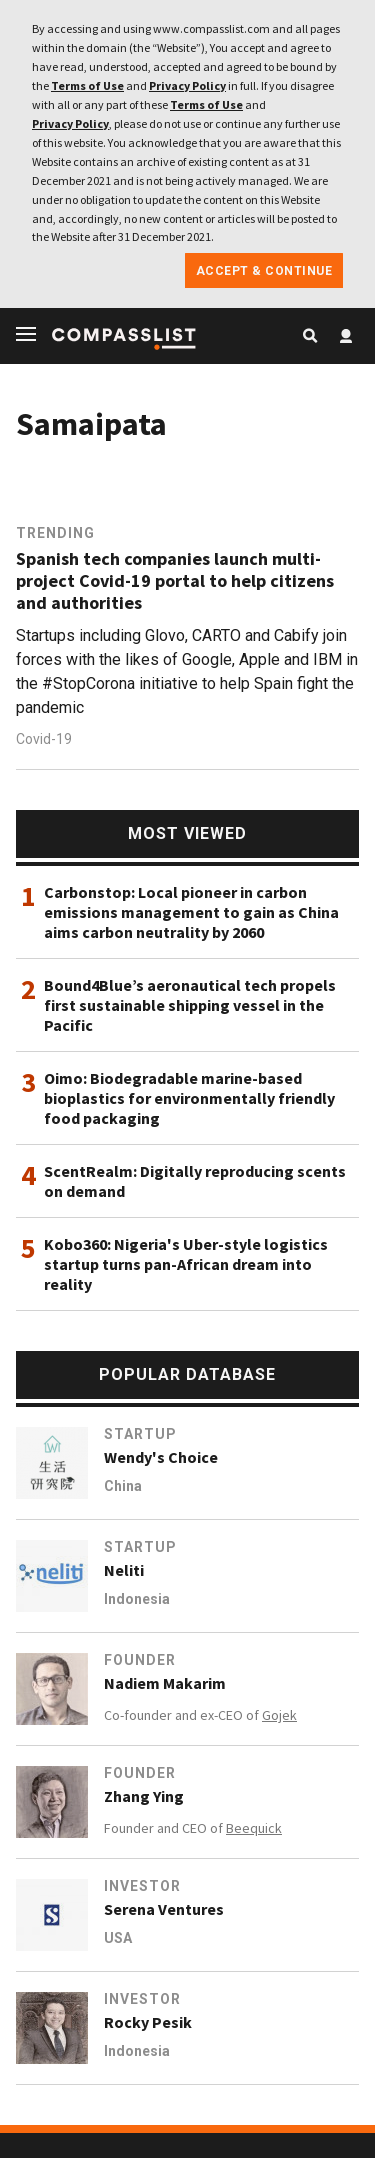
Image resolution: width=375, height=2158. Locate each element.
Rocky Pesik (148, 2022)
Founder (140, 1660)
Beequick (254, 1828)
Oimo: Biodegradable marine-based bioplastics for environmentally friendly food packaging (189, 1098)
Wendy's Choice (161, 1457)
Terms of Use (87, 85)
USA (118, 1938)
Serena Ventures (164, 1909)
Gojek (279, 1715)
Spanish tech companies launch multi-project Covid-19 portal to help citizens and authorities (175, 581)
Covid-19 (44, 739)
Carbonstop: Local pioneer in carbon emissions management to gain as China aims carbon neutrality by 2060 (191, 912)
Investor (142, 1886)
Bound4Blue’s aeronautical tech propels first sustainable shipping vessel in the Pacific (190, 1005)
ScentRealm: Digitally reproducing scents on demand (195, 1181)
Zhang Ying (144, 1796)
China (123, 1486)
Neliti (124, 1570)
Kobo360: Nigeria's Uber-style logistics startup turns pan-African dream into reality (186, 1264)
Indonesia (137, 1599)
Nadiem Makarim (165, 1683)
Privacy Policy (187, 85)
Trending (55, 533)
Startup (140, 1434)
